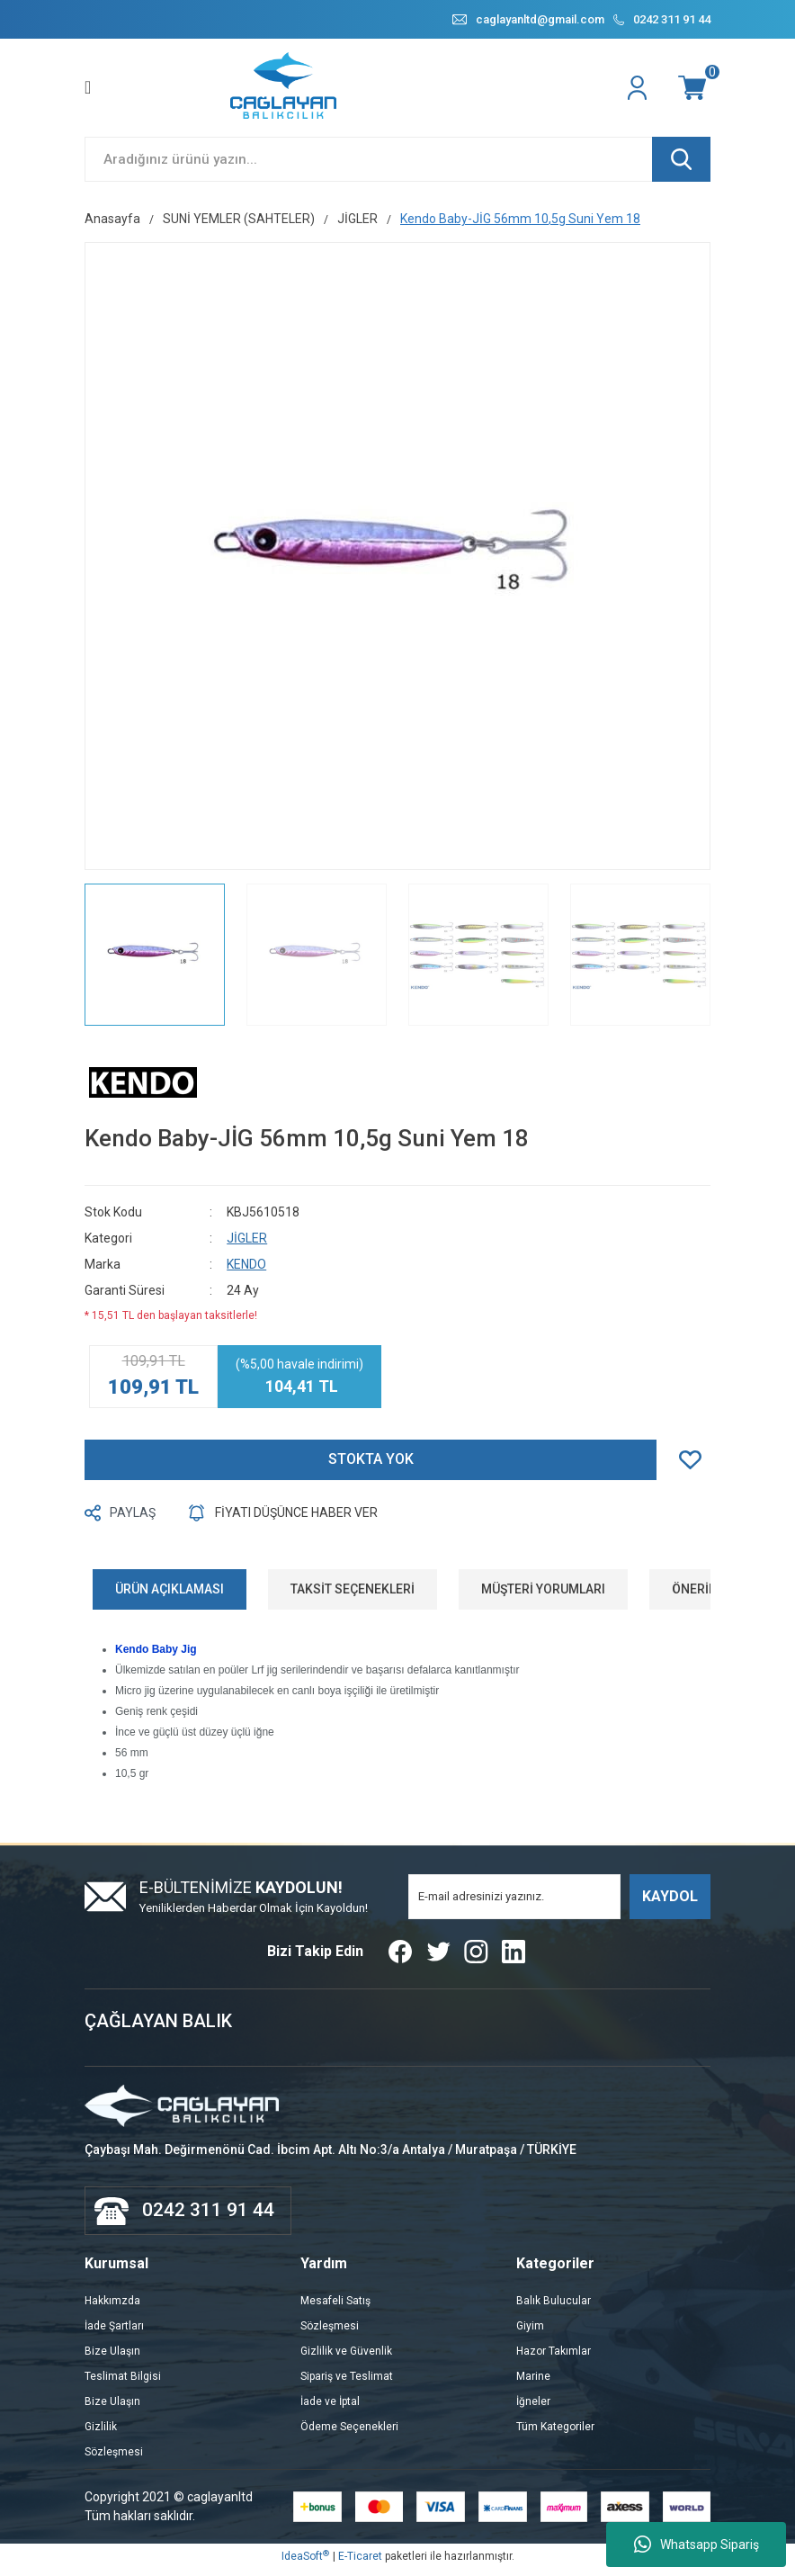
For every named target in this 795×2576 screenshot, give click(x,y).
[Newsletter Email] (514, 1902)
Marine (533, 2382)
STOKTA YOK (371, 1466)
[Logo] (285, 94)
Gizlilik (101, 2433)
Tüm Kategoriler (555, 2433)
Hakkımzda (112, 2307)
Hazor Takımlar (553, 2357)
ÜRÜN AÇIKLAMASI (169, 1595)
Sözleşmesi (114, 2458)
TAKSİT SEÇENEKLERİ (352, 1595)
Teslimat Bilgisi (123, 2382)
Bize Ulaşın (112, 2357)
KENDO (246, 1270)
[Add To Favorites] (694, 1466)
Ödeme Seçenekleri (349, 2433)
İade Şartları (114, 2332)
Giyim (530, 2332)
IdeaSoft (305, 2562)
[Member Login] (639, 94)
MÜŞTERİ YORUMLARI (543, 1595)
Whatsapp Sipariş (696, 2544)
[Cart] (694, 94)
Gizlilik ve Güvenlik (346, 2357)
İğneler (533, 2407)
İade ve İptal (330, 2407)
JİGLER (247, 1244)
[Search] (397, 166)
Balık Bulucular (553, 2307)
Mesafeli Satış (335, 2307)
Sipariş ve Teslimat (346, 2382)
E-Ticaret (360, 2563)
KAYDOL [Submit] (670, 1902)
